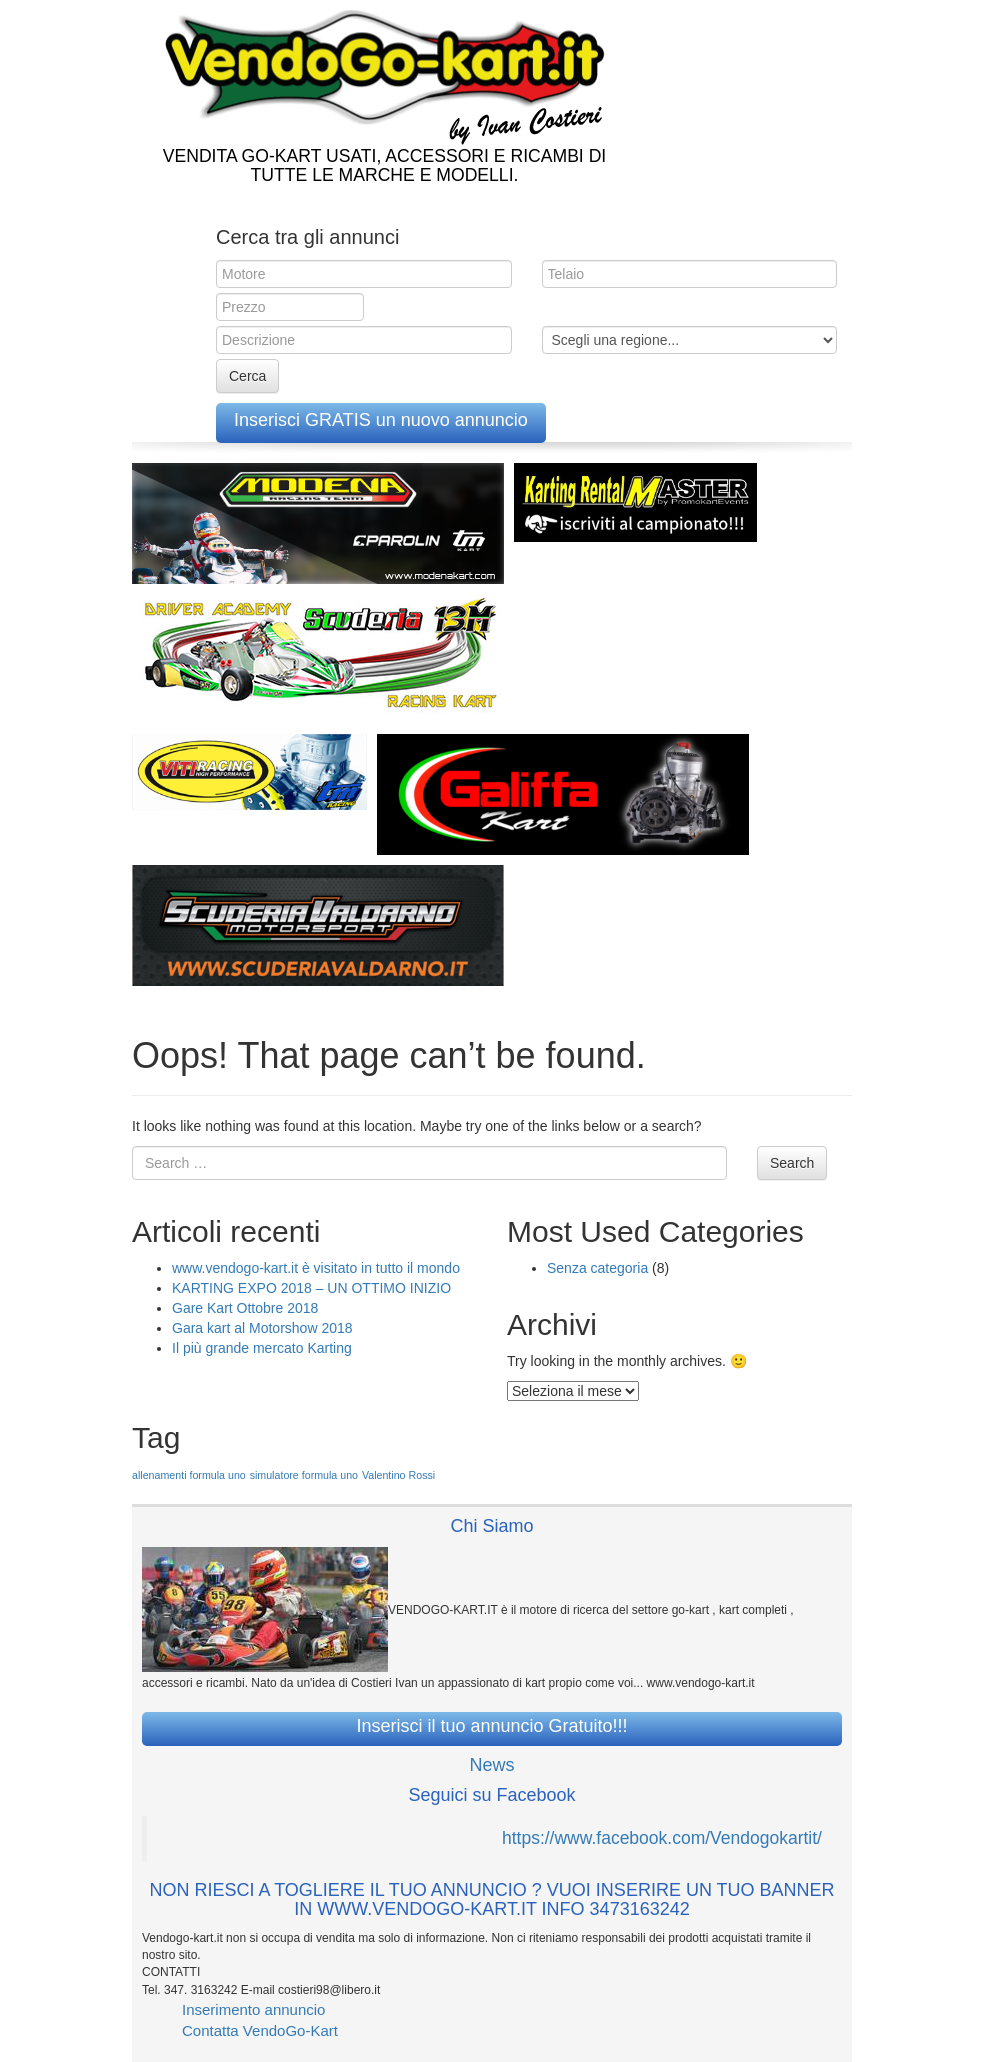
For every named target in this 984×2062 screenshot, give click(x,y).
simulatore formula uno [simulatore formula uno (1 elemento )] (304, 1475)
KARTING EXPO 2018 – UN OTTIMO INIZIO (311, 1288)
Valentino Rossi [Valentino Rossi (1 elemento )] (398, 1475)
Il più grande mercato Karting (262, 1348)
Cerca (247, 376)
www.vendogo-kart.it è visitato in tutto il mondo (316, 1268)
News (491, 1765)
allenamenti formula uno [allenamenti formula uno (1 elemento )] (189, 1475)
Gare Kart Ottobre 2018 (245, 1308)
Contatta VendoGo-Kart (260, 2030)
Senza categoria (597, 1268)
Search (792, 1163)
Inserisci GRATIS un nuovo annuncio (381, 420)
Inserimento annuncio (253, 2009)
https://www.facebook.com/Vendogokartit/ (662, 1838)
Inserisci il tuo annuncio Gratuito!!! (491, 1726)
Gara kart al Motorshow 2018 (262, 1328)
